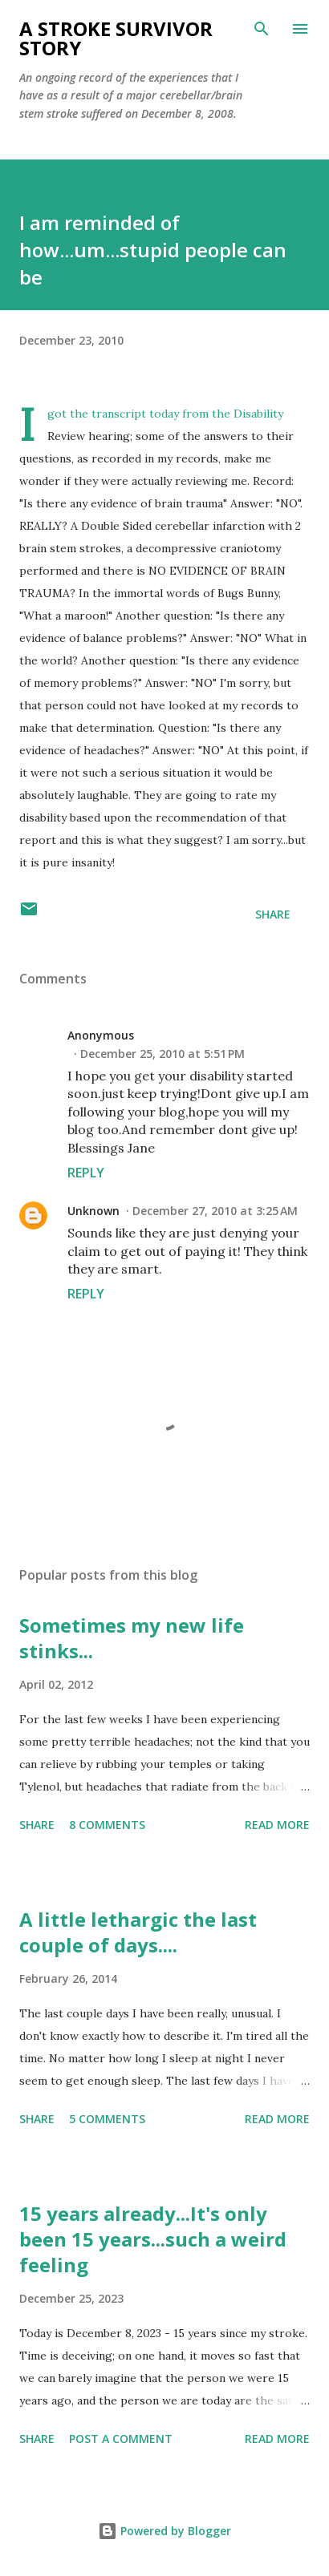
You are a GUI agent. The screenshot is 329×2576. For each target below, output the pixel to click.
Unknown (93, 1210)
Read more (277, 1824)
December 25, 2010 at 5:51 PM (162, 1053)
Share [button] (272, 914)
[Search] (261, 28)
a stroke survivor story (116, 38)
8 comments (107, 1824)
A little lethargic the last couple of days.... (138, 1932)
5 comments (107, 2118)
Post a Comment (121, 2438)
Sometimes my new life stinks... (131, 1638)
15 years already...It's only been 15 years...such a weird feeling (152, 2239)
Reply (85, 1172)
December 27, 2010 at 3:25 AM (215, 1210)
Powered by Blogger (164, 2530)
